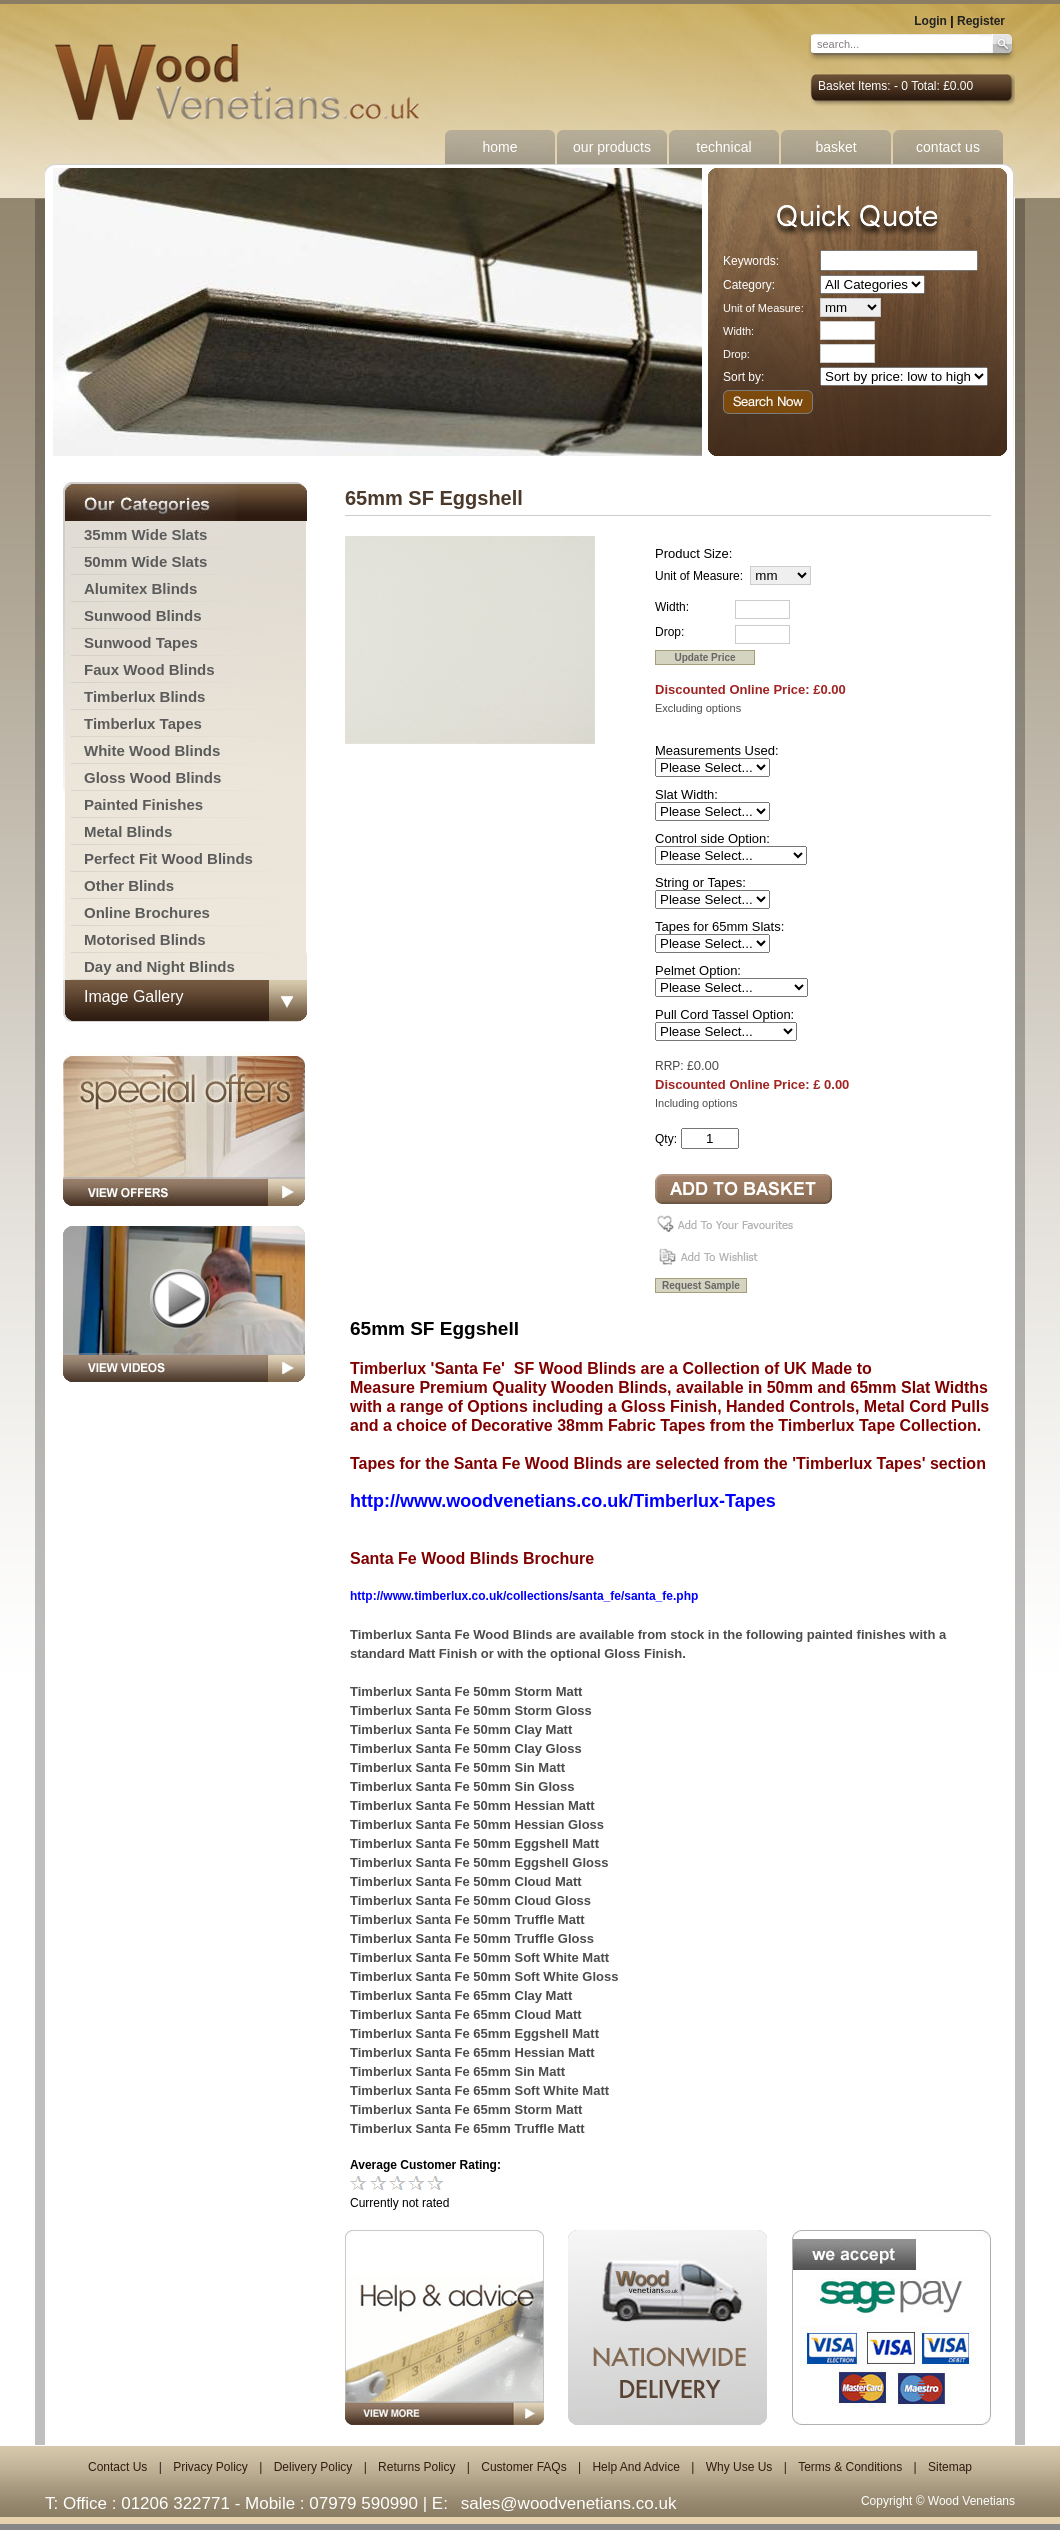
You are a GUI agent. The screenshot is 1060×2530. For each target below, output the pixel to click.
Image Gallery (134, 996)
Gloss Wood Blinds (152, 777)
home (499, 147)
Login (930, 21)
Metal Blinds (128, 831)
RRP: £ (674, 1066)
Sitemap (950, 2467)
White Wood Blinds (152, 750)
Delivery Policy (313, 2467)
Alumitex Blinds (140, 588)
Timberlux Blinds (144, 696)
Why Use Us (739, 2467)
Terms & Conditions (850, 2467)
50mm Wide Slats (145, 561)
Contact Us (117, 2467)
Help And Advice (635, 2467)
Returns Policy (416, 2467)
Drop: (736, 354)
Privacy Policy (210, 2467)
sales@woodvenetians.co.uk (569, 2503)
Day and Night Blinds (159, 966)
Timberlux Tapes (143, 723)
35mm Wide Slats (145, 534)
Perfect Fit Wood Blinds (168, 858)
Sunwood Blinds (143, 615)
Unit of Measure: (763, 308)
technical (723, 147)
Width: (738, 331)
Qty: (666, 1139)
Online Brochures (147, 912)
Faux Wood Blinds (149, 669)
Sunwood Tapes (141, 642)
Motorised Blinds (145, 939)
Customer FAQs (523, 2467)
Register (981, 21)
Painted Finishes (143, 804)
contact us (948, 147)
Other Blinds (129, 885)
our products (612, 147)
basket (835, 147)
